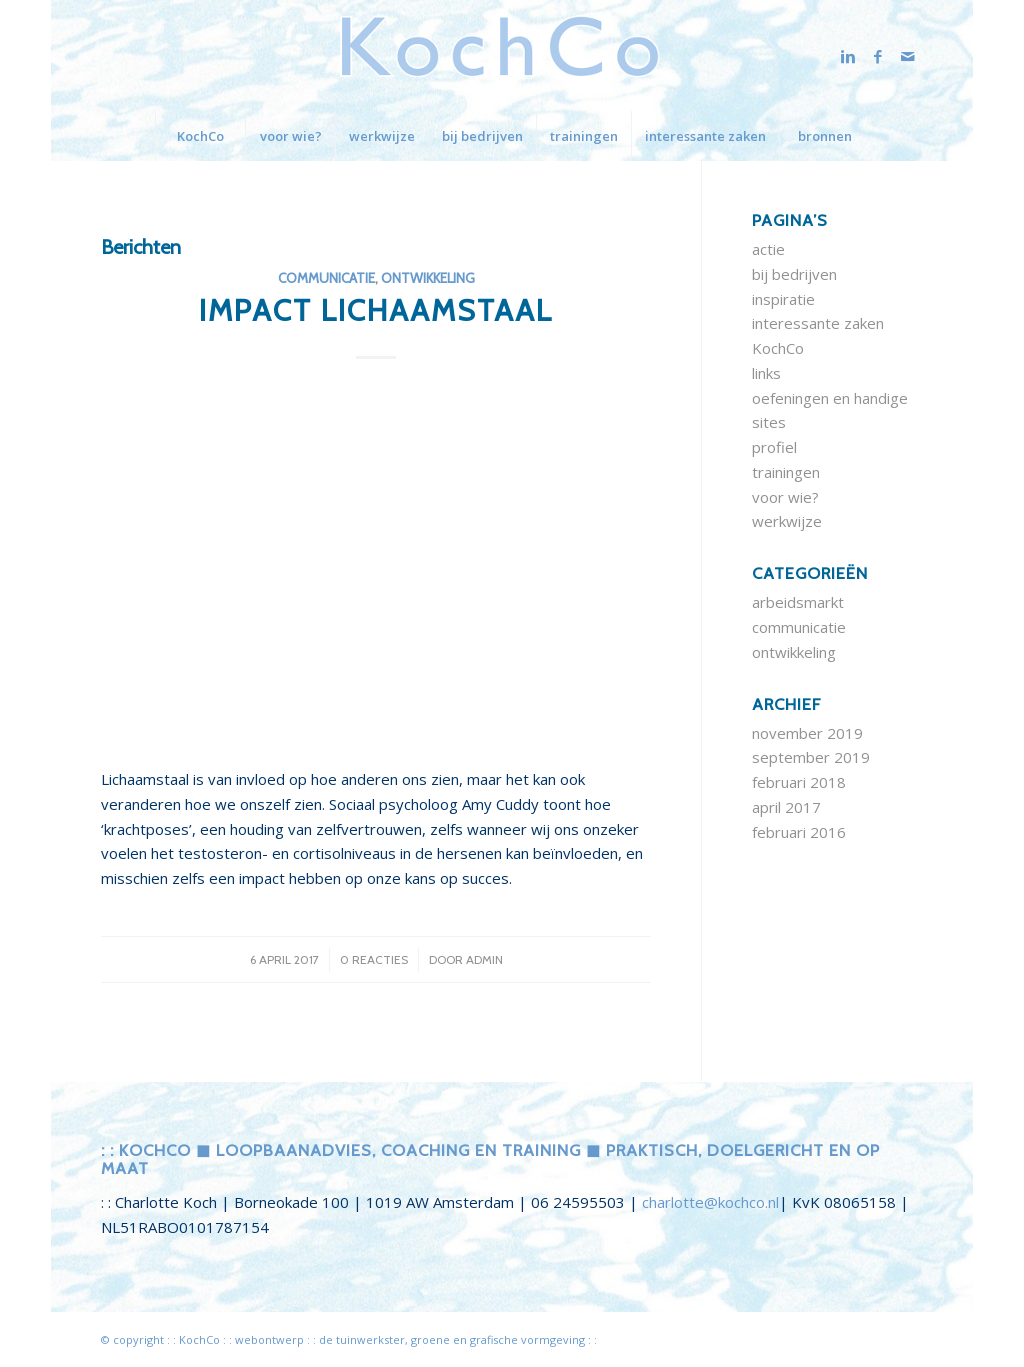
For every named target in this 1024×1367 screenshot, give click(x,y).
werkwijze (787, 521)
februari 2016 (799, 832)
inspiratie (783, 299)
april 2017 (786, 807)
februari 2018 (799, 782)
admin (484, 959)
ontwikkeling (428, 278)
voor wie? (785, 497)
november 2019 (807, 733)
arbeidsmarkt (798, 602)
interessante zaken (818, 323)
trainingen (786, 472)
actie (768, 249)
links (766, 373)
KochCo (778, 348)
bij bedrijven (794, 274)
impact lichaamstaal (376, 310)
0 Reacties (374, 959)
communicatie (326, 278)
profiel (774, 447)
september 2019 (811, 757)
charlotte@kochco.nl (710, 1202)
